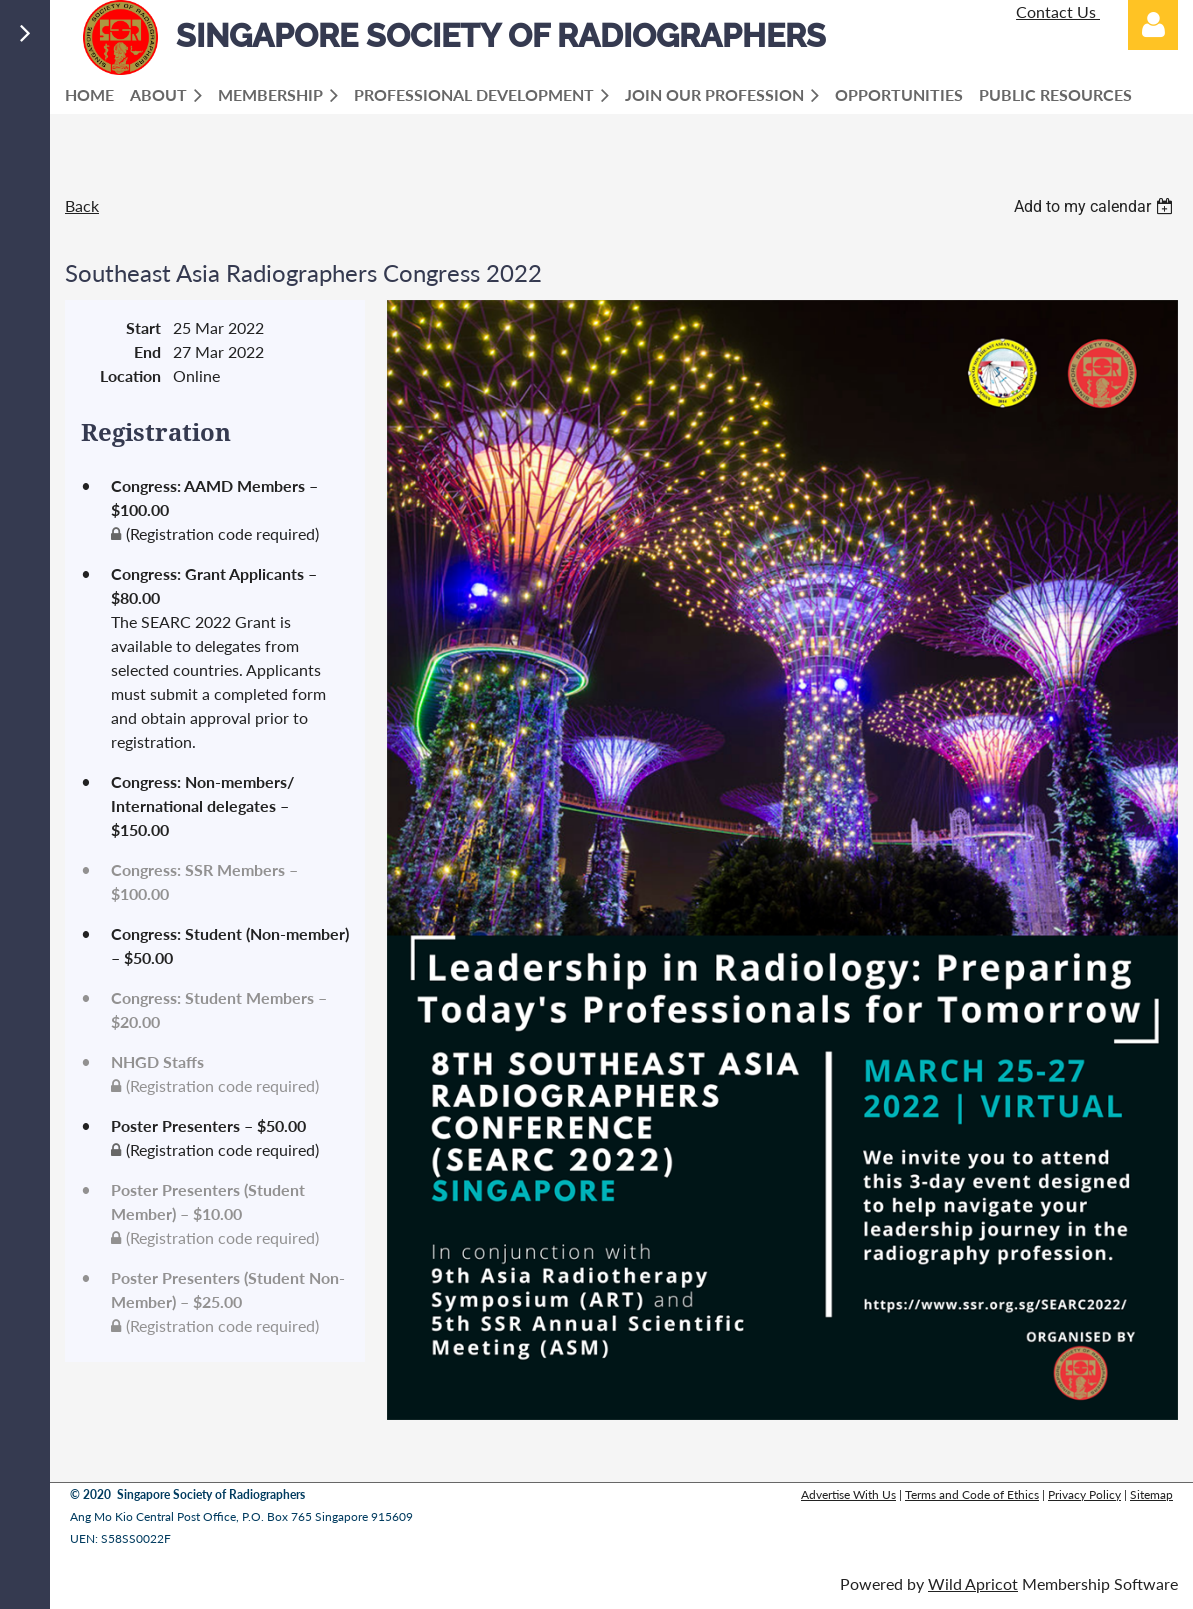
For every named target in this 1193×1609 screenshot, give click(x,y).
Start (143, 327)
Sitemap (1151, 1494)
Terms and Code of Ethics (972, 1494)
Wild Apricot (973, 1583)
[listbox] (1096, 206)
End (147, 351)
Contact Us (1058, 11)
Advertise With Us (848, 1494)
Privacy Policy (1084, 1494)
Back (82, 205)
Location (130, 375)
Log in (1153, 25)
